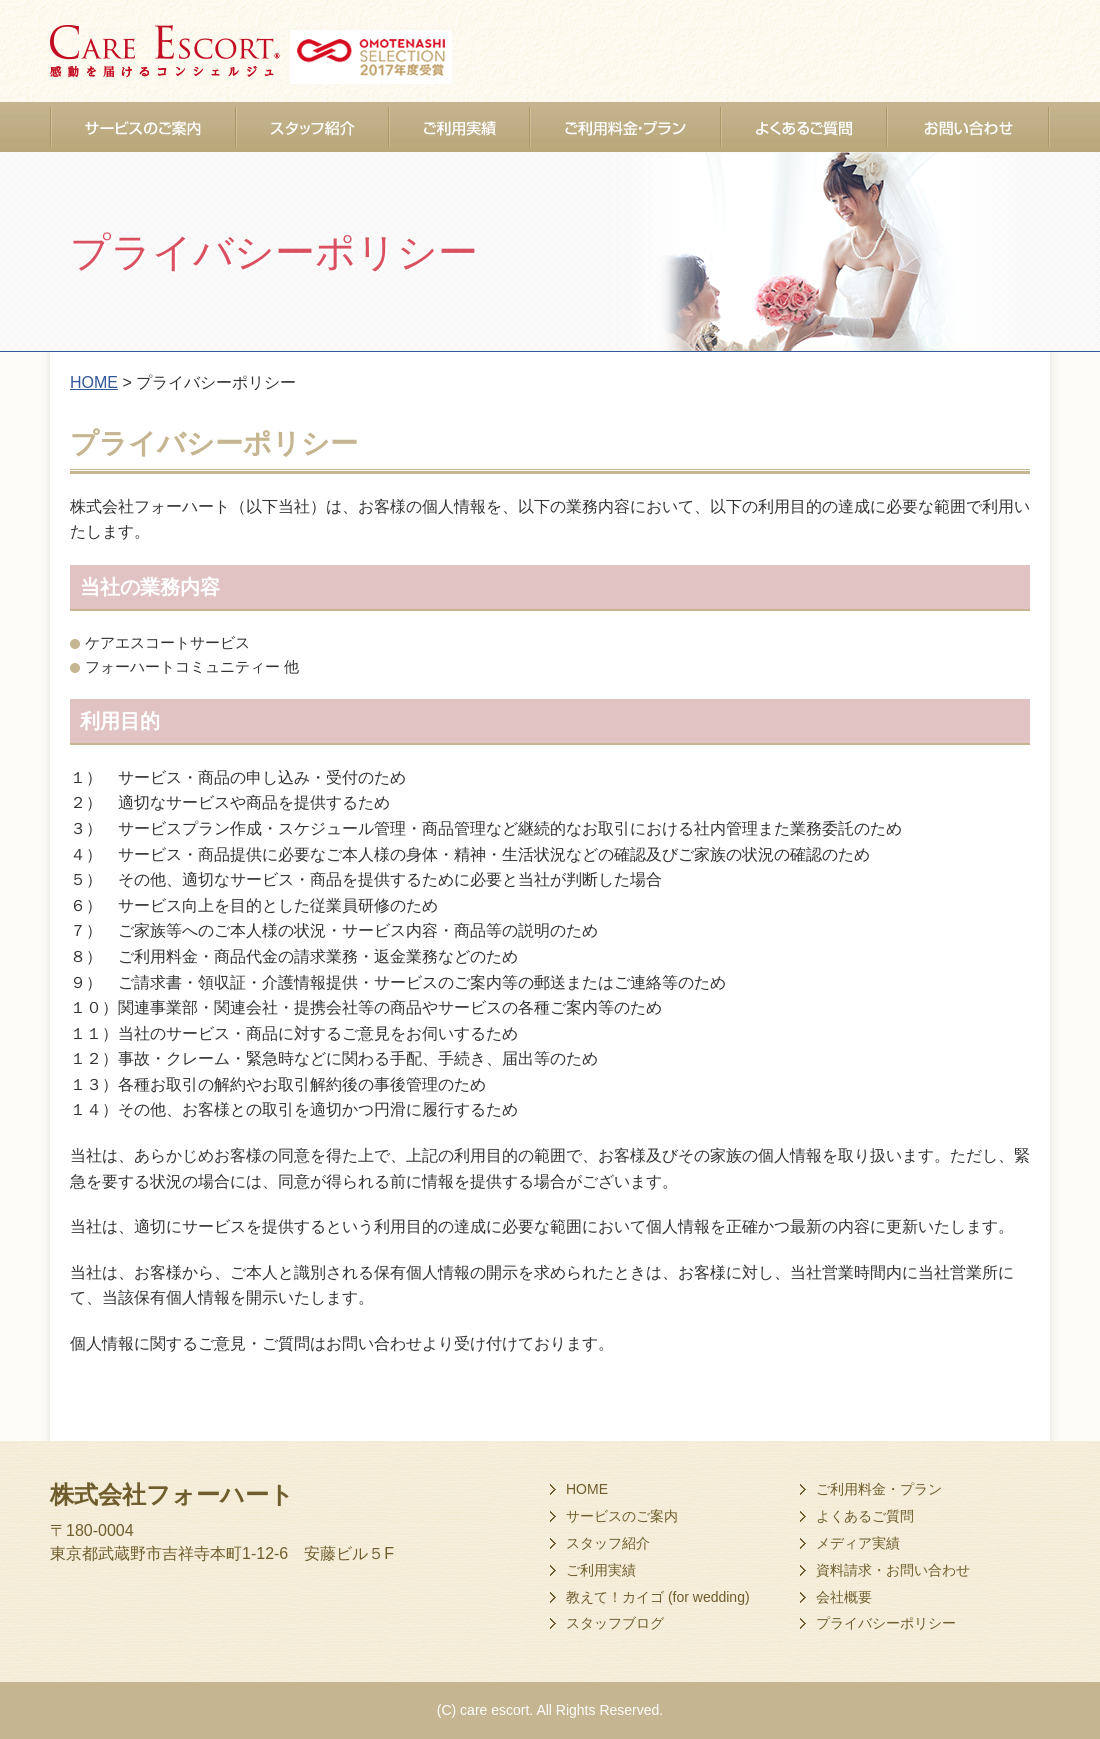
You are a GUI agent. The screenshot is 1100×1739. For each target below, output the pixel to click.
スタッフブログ (615, 1623)
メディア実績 (858, 1543)
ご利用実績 (601, 1570)
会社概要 (844, 1597)
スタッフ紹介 (608, 1543)
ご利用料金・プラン (879, 1489)
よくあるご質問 (865, 1516)
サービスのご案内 (622, 1516)
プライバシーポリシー (886, 1623)
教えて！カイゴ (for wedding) (658, 1597)
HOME (587, 1489)
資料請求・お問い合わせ (893, 1570)
